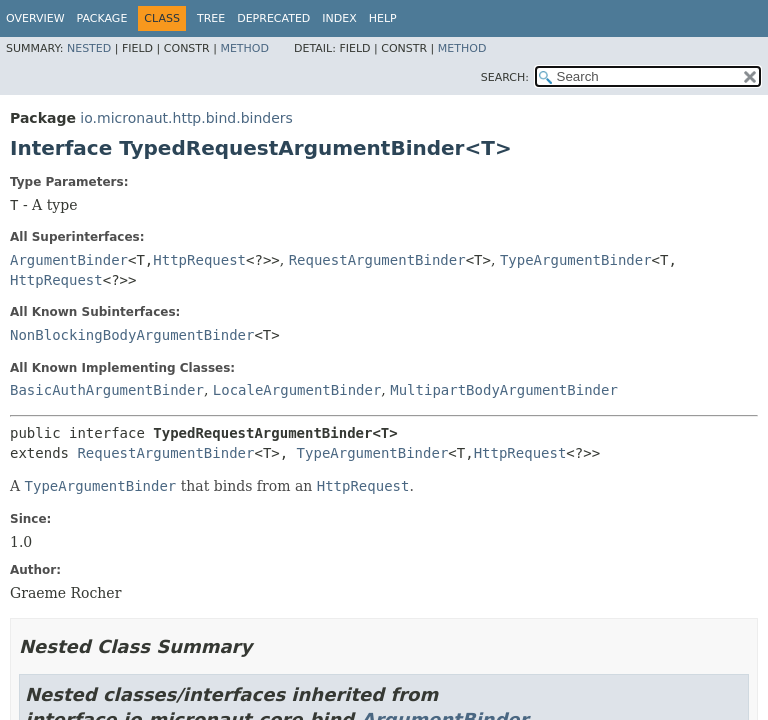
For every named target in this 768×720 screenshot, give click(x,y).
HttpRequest (199, 260)
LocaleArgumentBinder (297, 390)
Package (102, 18)
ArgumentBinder (69, 260)
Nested (89, 48)
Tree (211, 18)
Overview (35, 18)
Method (244, 48)
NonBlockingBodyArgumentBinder (132, 335)
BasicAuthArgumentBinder (107, 390)
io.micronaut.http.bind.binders (186, 118)
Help (383, 18)
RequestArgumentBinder (377, 260)
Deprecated (273, 18)
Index (339, 18)
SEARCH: (505, 77)
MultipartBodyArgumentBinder (504, 390)
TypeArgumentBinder (576, 260)
